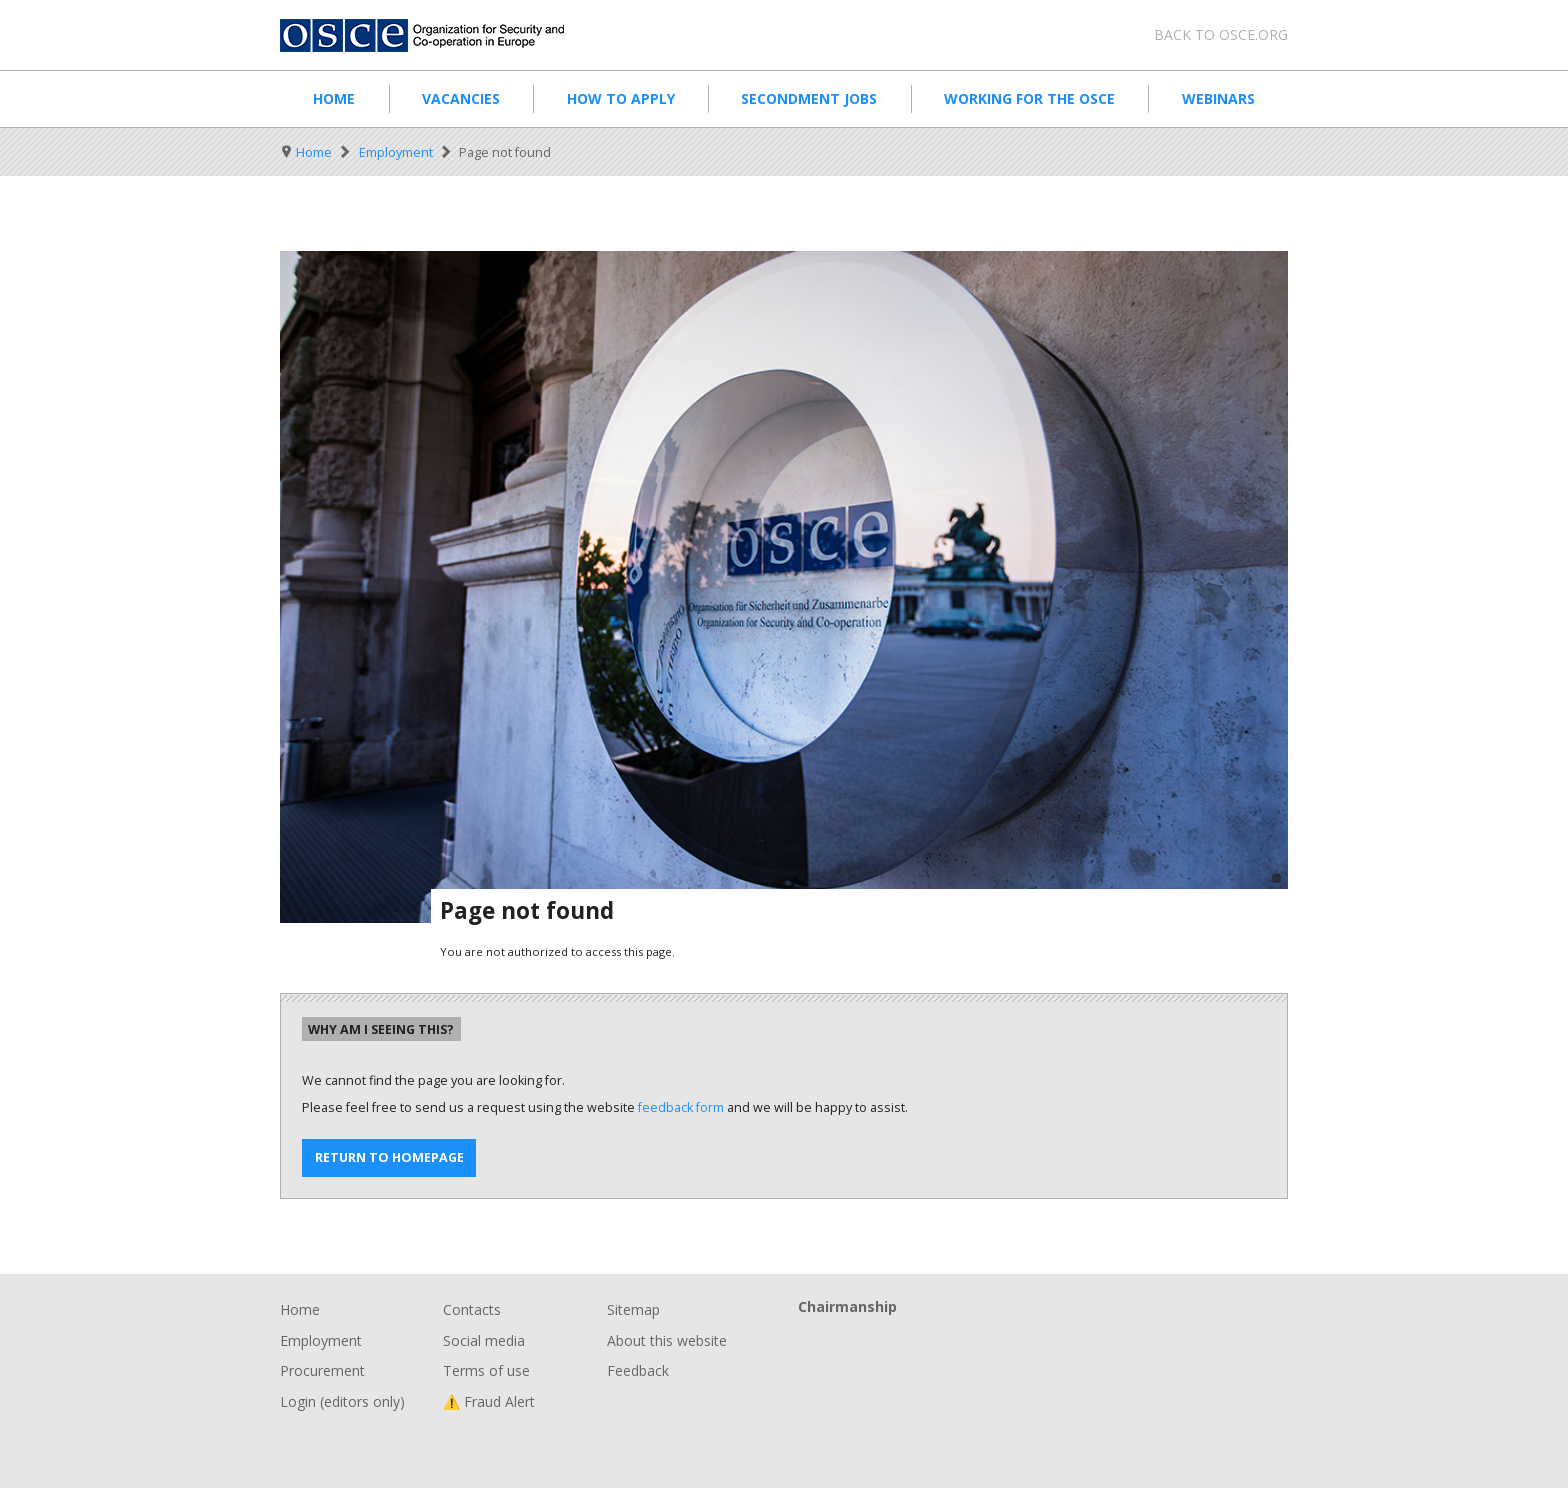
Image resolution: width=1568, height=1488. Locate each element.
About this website (667, 1340)
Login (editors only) (342, 1401)
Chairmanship (1043, 1339)
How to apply (621, 98)
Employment (396, 152)
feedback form (681, 1107)
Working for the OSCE (1029, 98)
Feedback (638, 1370)
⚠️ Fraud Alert (489, 1401)
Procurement (322, 1370)
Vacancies (461, 98)
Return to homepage (389, 1157)
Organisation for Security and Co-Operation (434, 35)
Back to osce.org (1221, 34)
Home (334, 98)
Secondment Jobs (809, 98)
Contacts (472, 1309)
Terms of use (486, 1370)
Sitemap (633, 1309)
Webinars (1218, 98)
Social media (484, 1340)
